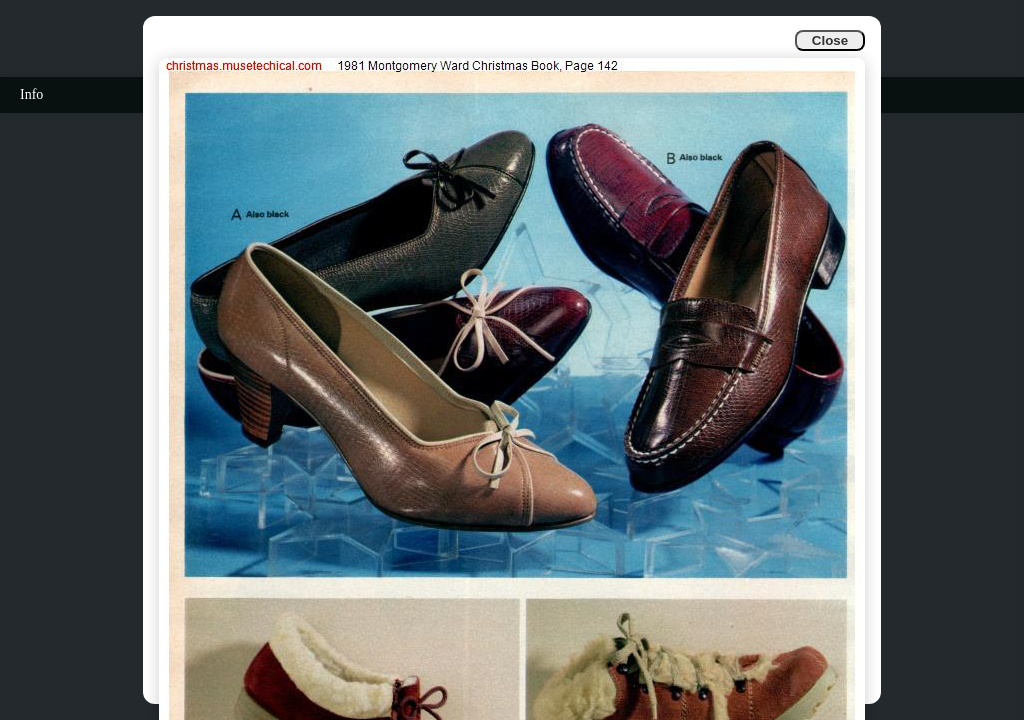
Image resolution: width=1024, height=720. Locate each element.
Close (830, 40)
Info (31, 94)
